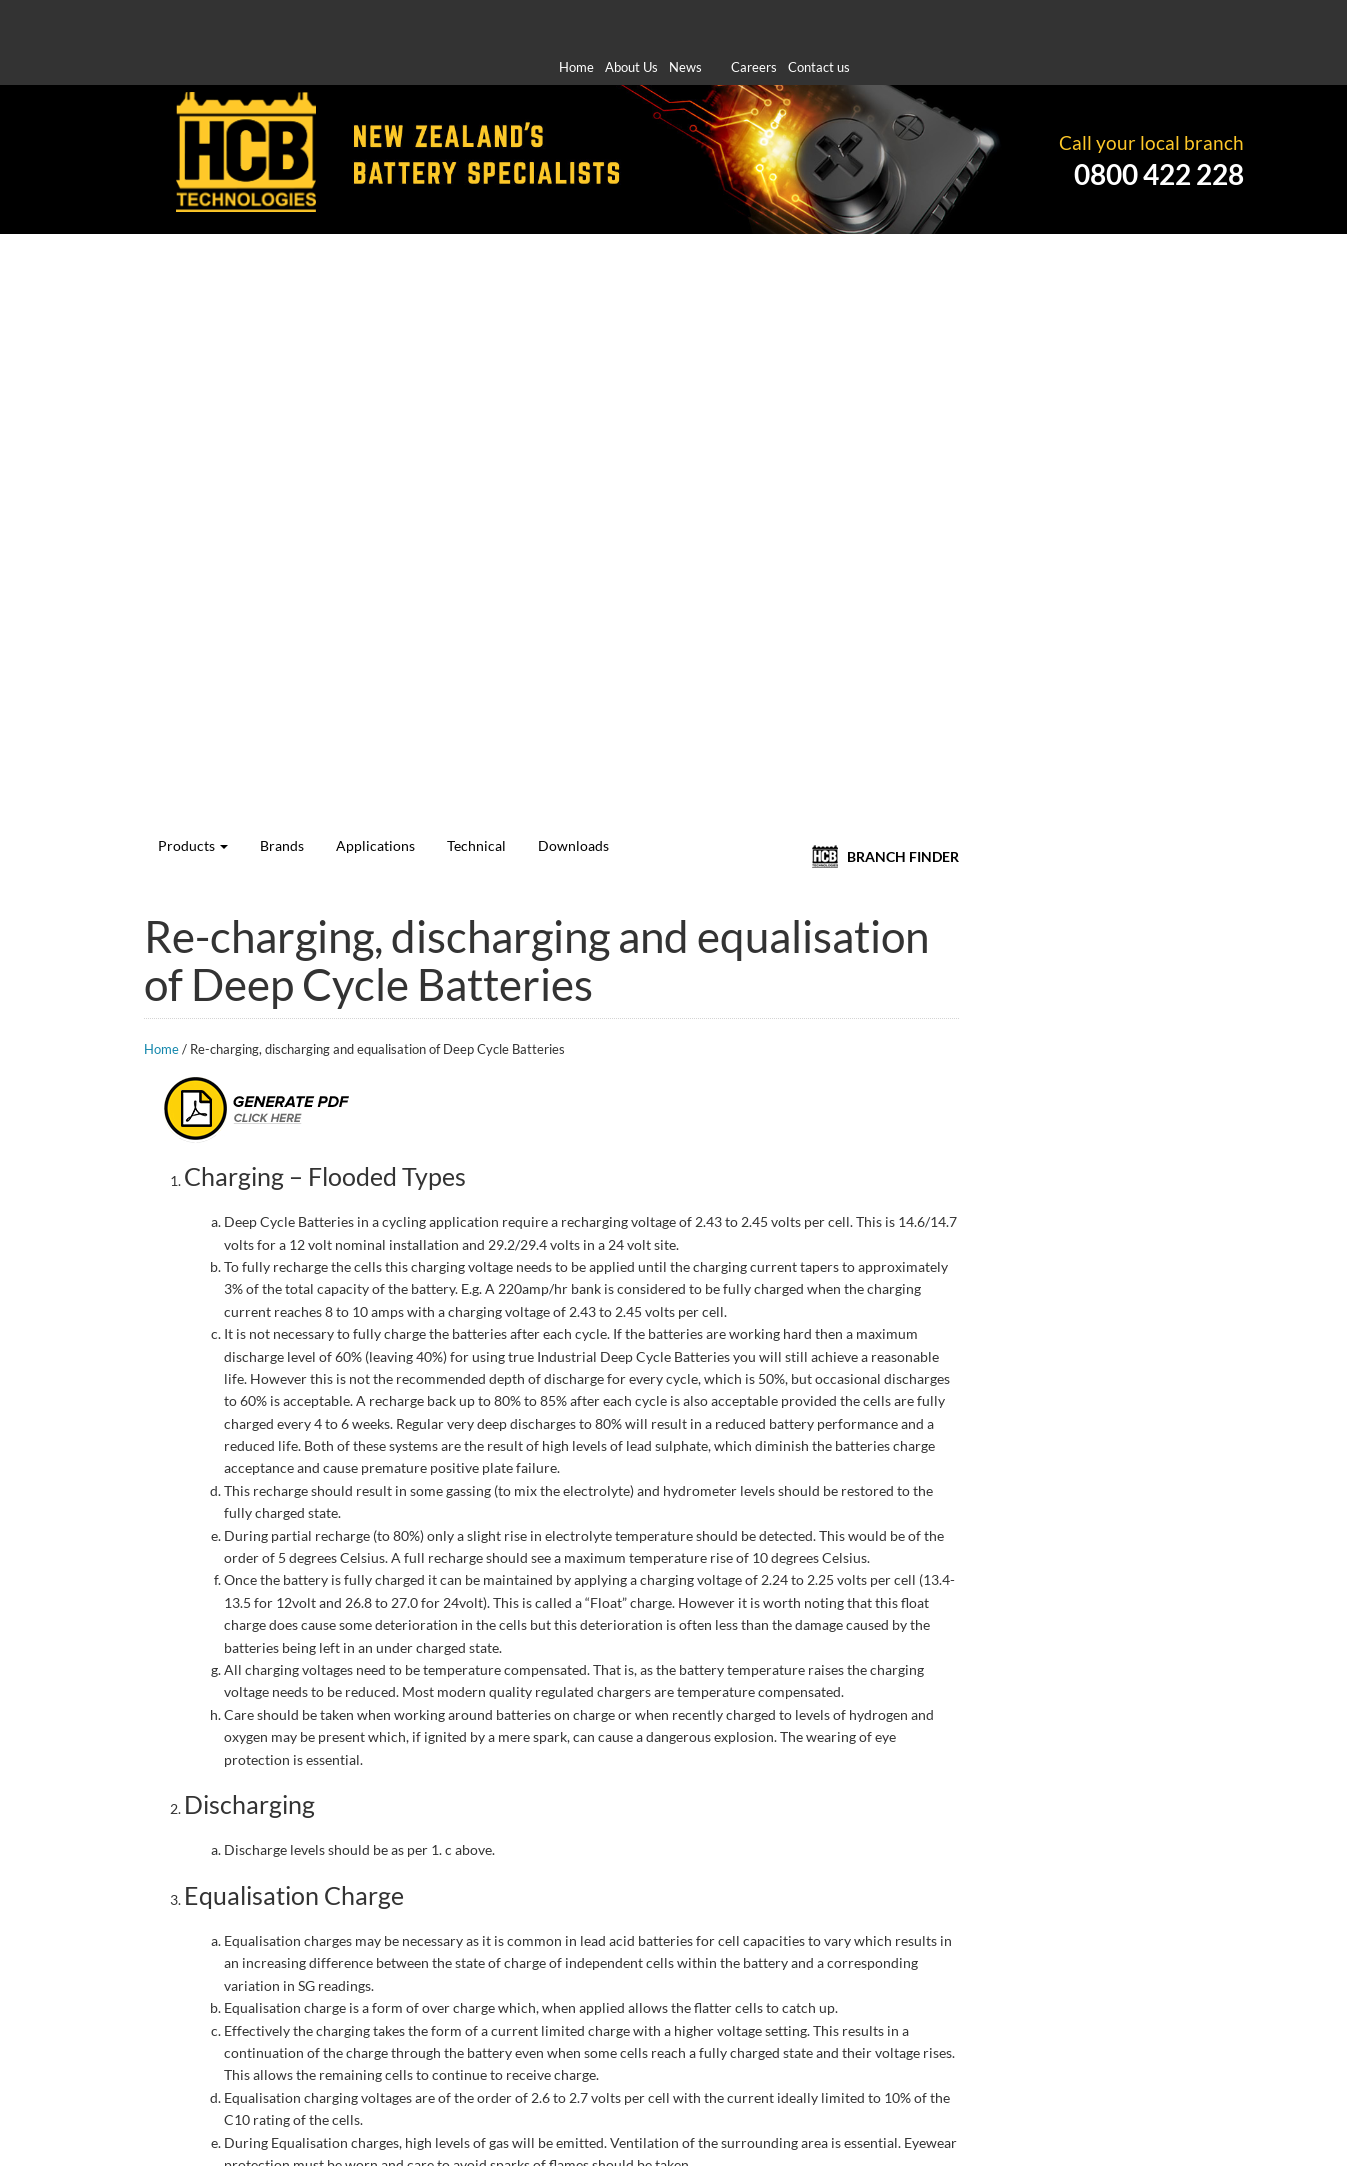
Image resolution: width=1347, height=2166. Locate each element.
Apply (337, 277)
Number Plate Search (246, 425)
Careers (754, 19)
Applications (618, 213)
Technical (702, 213)
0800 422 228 (1159, 129)
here (155, 1865)
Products (470, 213)
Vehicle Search (246, 361)
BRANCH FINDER (1188, 213)
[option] (673, 1683)
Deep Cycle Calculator (246, 489)
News (685, 19)
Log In (246, 739)
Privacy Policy (1033, 2117)
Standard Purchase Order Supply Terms (844, 2117)
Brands (542, 213)
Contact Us (538, 2024)
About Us (631, 19)
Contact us (819, 19)
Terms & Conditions (1162, 2117)
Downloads (782, 213)
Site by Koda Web (1169, 2139)
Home (576, 19)
